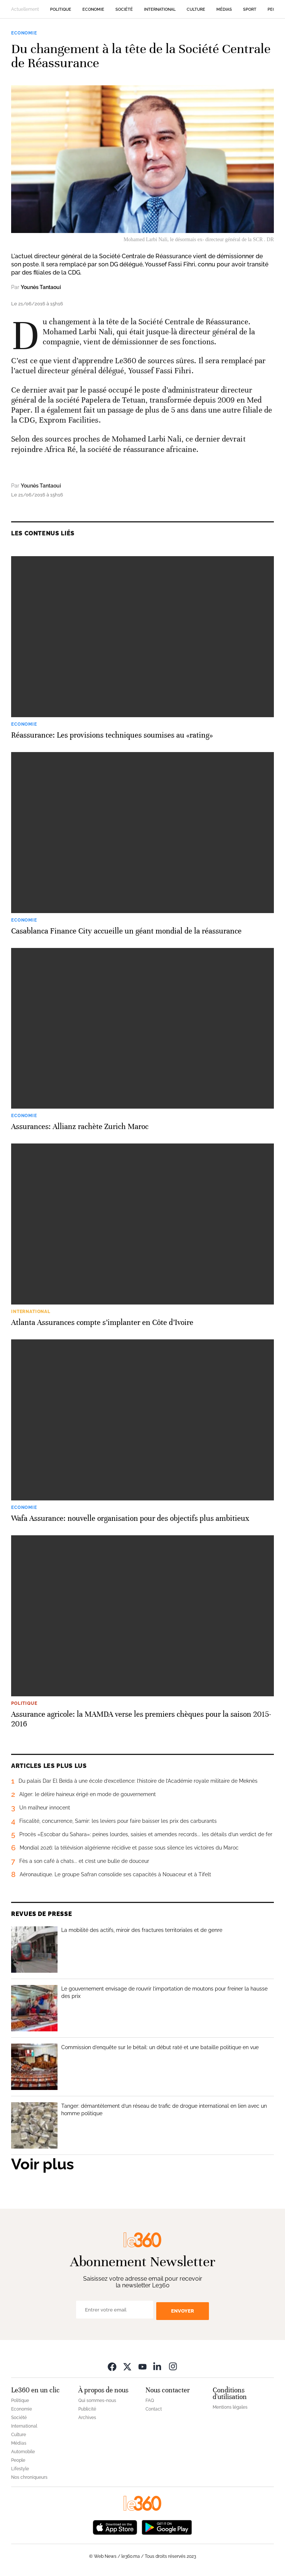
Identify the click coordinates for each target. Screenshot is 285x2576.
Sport (249, 9)
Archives (87, 2417)
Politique (60, 9)
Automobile (23, 2451)
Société (124, 9)
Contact (153, 2409)
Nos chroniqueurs (29, 2477)
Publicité (87, 2409)
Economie (93, 9)
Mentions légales (230, 2407)
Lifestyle (20, 2468)
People (18, 2460)
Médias (224, 9)
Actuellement (25, 9)
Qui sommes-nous (97, 2400)
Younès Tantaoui (41, 287)
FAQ (149, 2400)
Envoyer (182, 2311)
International (160, 9)
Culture (196, 9)
